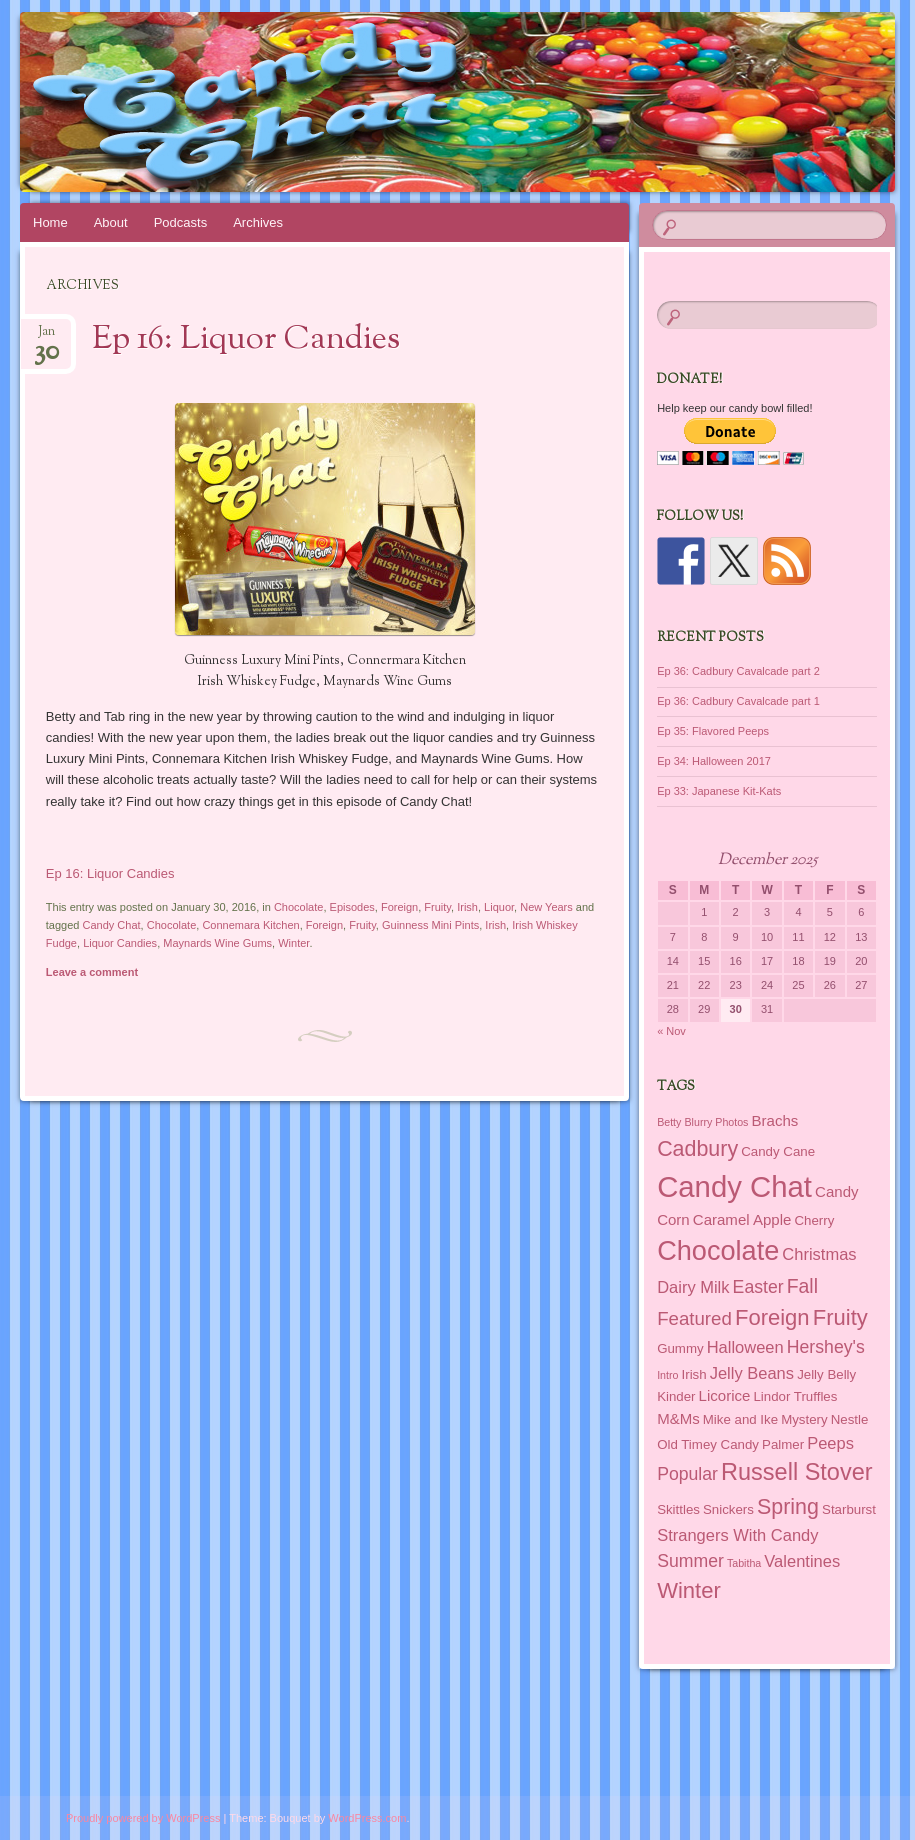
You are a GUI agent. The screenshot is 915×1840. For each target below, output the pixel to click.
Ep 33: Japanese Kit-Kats (719, 791)
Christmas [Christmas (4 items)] (819, 1254)
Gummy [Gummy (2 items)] (680, 1348)
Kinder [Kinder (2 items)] (676, 1396)
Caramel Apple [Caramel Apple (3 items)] (742, 1219)
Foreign (399, 907)
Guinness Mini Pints (430, 925)
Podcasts (180, 222)
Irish (467, 907)
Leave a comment (92, 972)
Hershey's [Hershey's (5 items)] (826, 1347)
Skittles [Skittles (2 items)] (678, 1509)
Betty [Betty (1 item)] (669, 1122)
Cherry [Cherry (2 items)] (814, 1220)
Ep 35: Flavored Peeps (713, 731)
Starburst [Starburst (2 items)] (849, 1509)
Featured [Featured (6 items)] (694, 1318)
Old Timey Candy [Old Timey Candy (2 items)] (708, 1444)
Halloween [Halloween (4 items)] (745, 1347)
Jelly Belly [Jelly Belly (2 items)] (826, 1374)
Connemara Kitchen (250, 925)
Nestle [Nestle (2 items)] (850, 1419)
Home (50, 222)
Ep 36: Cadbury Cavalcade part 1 (738, 701)
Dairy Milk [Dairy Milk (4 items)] (693, 1287)
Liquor (499, 907)
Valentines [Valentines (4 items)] (802, 1561)
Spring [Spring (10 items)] (788, 1507)
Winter (293, 943)
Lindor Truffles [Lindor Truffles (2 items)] (795, 1396)
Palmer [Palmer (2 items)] (783, 1444)
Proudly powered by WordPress (143, 1818)
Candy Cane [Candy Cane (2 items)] (778, 1151)
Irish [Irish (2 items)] (694, 1374)
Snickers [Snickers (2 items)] (728, 1509)
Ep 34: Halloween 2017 (714, 761)
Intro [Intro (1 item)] (667, 1375)
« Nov (671, 1031)
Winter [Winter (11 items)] (689, 1590)
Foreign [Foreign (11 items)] (772, 1317)
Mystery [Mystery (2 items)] (804, 1419)
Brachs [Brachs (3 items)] (775, 1120)
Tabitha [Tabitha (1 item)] (744, 1563)
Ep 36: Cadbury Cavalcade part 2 (738, 671)
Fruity (437, 907)
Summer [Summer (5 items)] (690, 1561)
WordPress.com (367, 1818)
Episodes (352, 907)
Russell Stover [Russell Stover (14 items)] (797, 1472)
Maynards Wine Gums (217, 943)
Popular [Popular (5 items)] (687, 1474)
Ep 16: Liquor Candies (246, 340)
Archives (258, 222)
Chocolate (299, 907)
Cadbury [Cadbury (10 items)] (697, 1149)
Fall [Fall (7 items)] (802, 1286)
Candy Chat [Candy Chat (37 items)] (734, 1186)
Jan (46, 337)
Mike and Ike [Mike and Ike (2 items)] (740, 1419)
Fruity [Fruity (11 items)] (840, 1317)
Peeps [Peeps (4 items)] (830, 1443)
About (111, 222)
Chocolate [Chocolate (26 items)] (718, 1250)
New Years (546, 907)
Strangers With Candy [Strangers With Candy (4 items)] (737, 1535)
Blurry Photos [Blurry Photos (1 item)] (716, 1122)
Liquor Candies (120, 943)
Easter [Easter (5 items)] (758, 1287)
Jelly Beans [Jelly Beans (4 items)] (752, 1373)
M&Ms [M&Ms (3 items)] (678, 1418)
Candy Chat (112, 925)
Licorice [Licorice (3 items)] (725, 1395)
